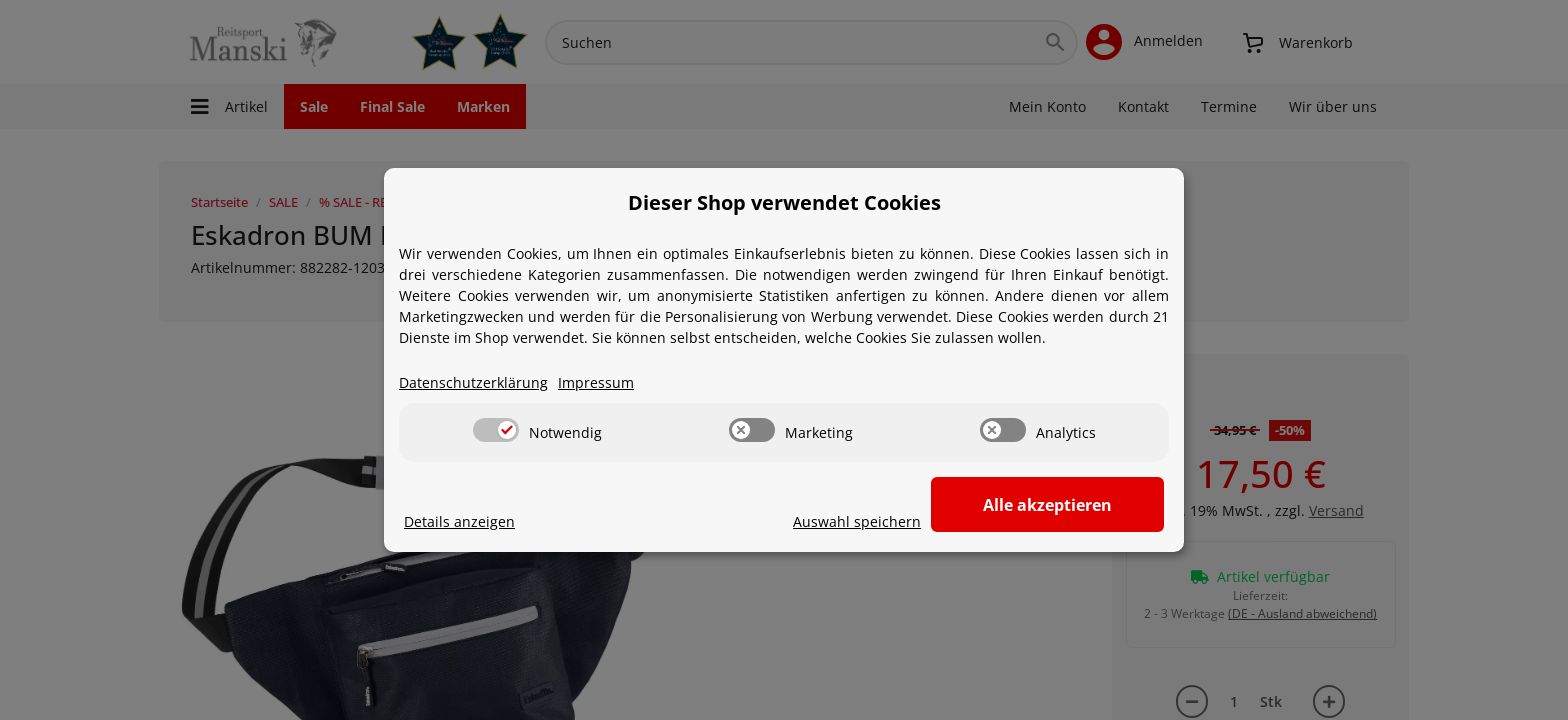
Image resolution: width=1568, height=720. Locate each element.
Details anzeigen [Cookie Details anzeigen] (459, 522)
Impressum (596, 383)
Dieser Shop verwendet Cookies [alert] (784, 202)
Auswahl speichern (890, 522)
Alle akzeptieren (1064, 505)
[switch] (496, 431)
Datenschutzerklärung (473, 383)
